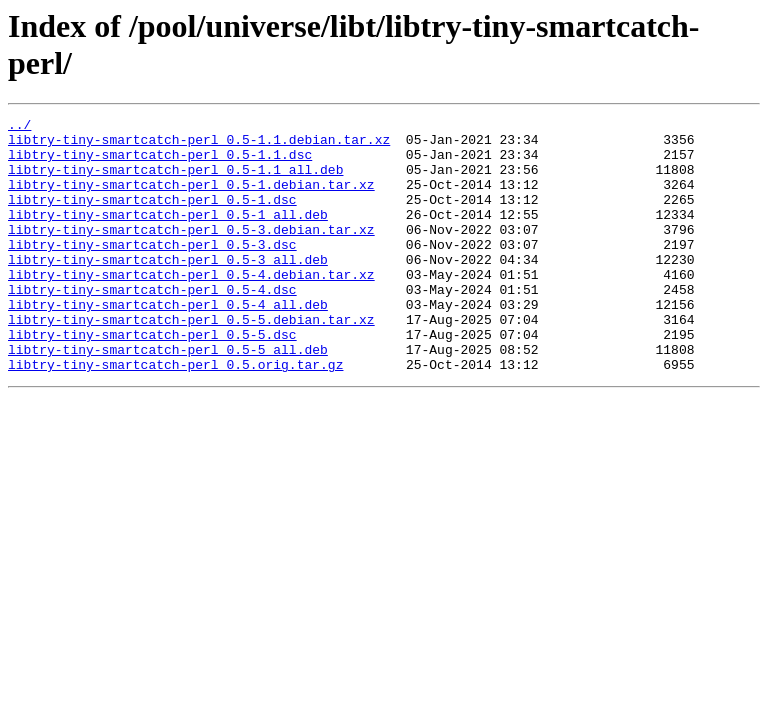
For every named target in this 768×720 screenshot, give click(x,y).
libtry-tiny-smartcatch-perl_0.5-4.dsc (152, 325)
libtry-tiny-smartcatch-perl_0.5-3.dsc (152, 271)
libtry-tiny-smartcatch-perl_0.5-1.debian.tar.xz (191, 199)
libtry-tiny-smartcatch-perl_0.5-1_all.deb (168, 235)
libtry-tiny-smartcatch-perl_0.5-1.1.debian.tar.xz (199, 145)
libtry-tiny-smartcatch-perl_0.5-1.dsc (152, 217)
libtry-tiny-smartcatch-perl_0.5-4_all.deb (168, 343)
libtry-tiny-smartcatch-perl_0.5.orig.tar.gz (175, 415)
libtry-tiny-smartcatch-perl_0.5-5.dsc (152, 379)
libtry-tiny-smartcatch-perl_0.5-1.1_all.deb (175, 181)
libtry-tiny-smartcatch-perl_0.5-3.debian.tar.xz (191, 253)
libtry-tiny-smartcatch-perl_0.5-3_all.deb (168, 289)
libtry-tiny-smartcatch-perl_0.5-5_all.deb (168, 397)
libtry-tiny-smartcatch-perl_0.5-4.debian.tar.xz (191, 307)
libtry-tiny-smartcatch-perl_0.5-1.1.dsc (160, 163)
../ (19, 127)
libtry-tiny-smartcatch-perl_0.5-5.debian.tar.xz (191, 361)
